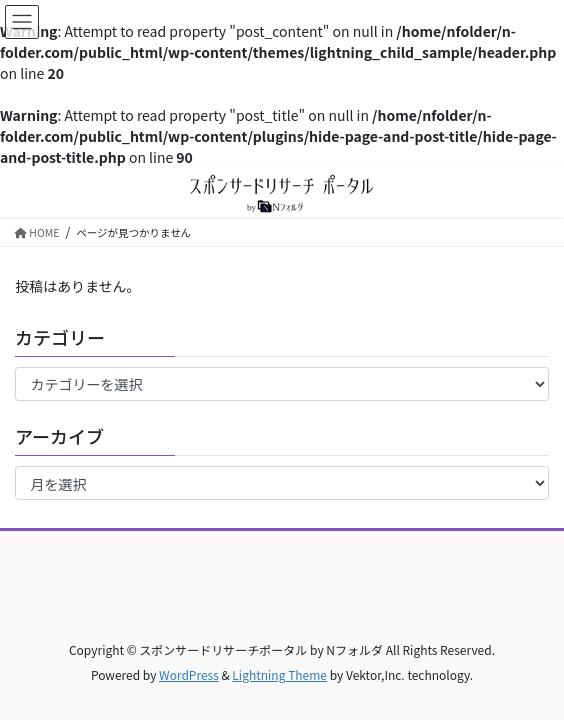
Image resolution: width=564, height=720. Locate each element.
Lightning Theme (279, 674)
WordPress (189, 674)
